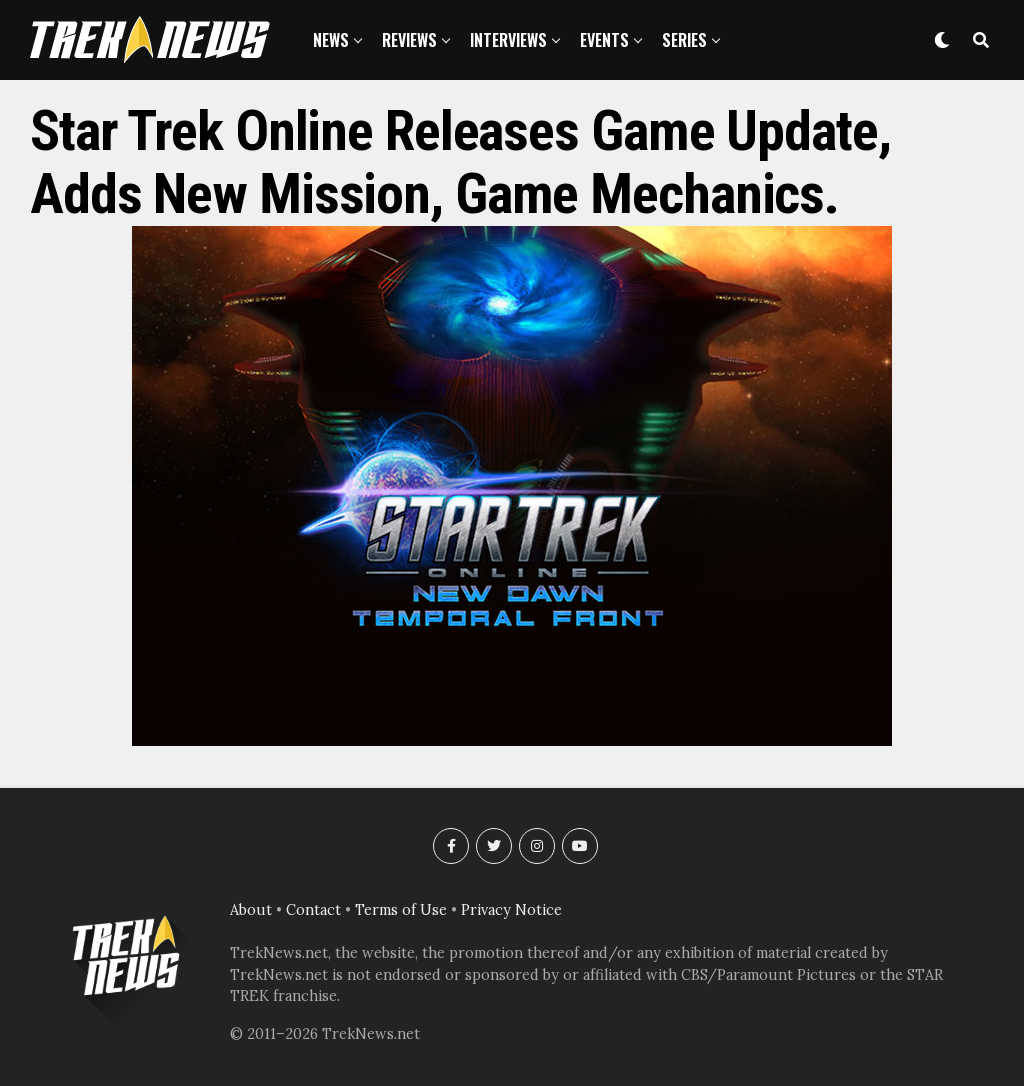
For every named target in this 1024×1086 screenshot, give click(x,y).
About (251, 910)
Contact (313, 910)
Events (604, 40)
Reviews (409, 40)
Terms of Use (401, 910)
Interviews (508, 40)
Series (684, 40)
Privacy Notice (511, 910)
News (331, 40)
